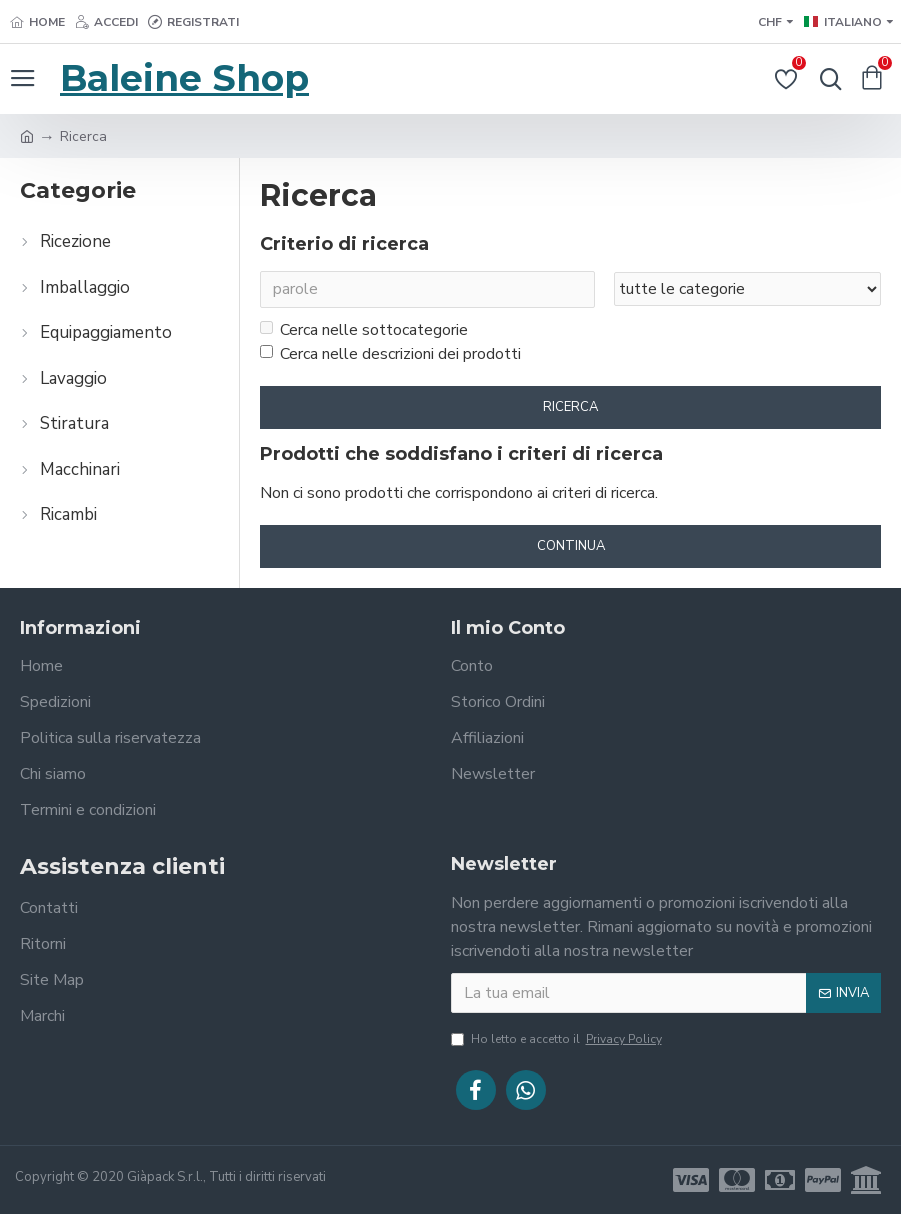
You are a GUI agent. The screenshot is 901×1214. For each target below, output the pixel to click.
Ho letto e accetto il (558, 1039)
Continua (571, 546)
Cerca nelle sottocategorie (364, 331)
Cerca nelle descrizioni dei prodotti (390, 355)
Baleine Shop (184, 78)
